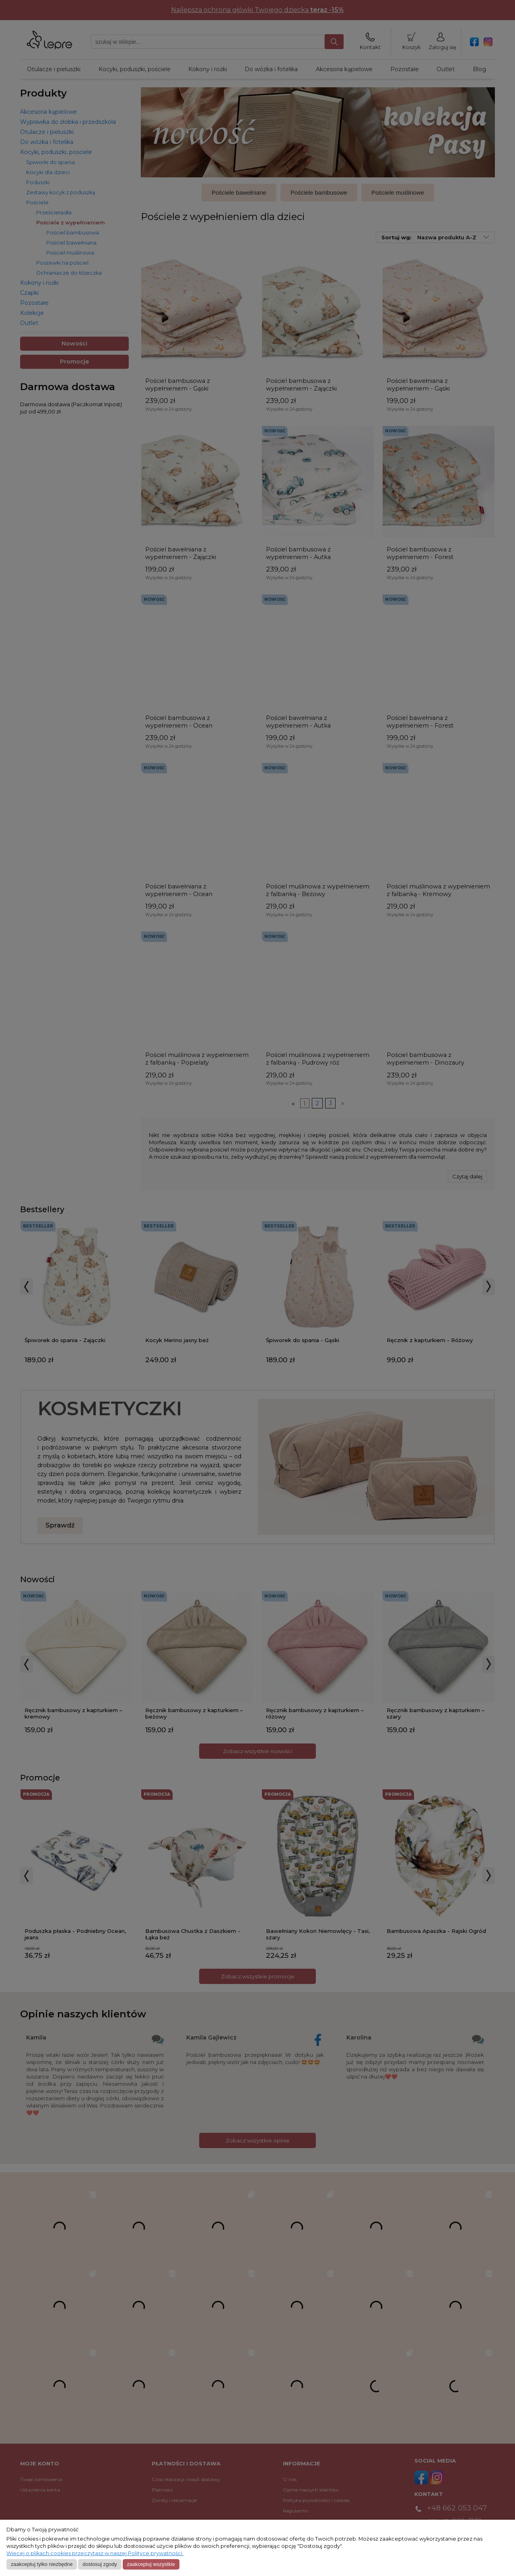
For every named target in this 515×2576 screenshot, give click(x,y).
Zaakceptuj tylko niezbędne (42, 2564)
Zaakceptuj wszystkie (151, 2564)
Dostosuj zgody (99, 2564)
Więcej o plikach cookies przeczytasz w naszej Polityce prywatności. (94, 2553)
